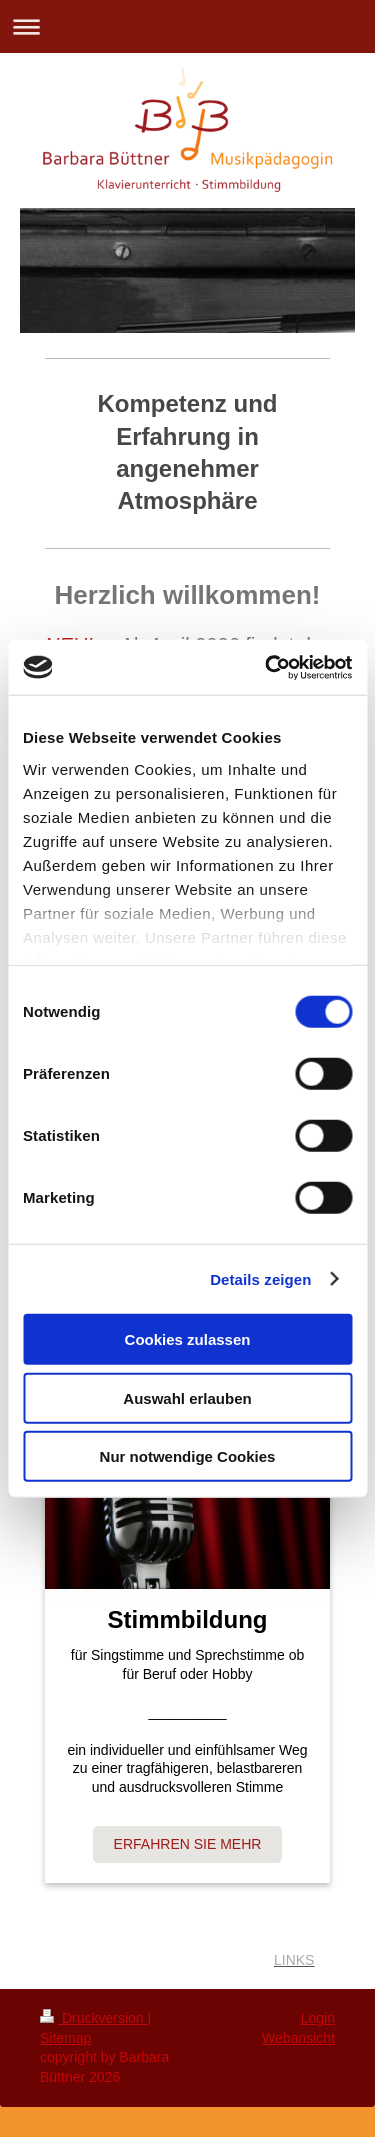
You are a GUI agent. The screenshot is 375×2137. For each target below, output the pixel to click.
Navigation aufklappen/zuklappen (187, 26)
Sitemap (65, 2038)
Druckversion (93, 2018)
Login (318, 2018)
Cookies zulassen (188, 1339)
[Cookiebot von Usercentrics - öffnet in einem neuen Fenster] (267, 667)
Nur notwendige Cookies (188, 1456)
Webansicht (298, 2038)
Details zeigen (260, 1278)
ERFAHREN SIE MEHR (188, 1844)
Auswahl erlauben (187, 1397)
